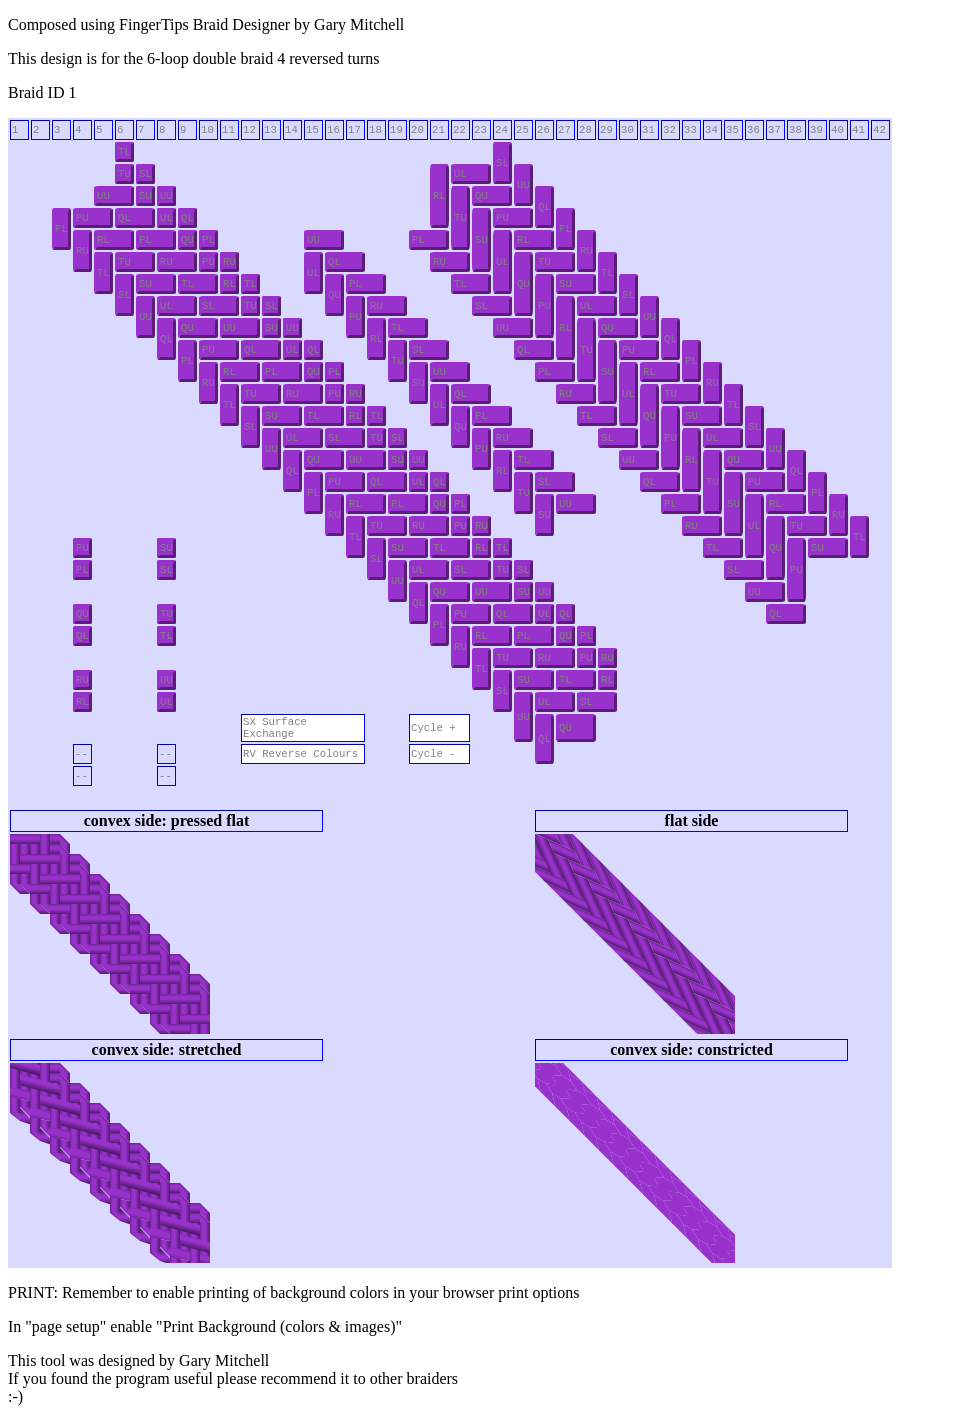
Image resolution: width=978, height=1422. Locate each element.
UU (523, 185)
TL (124, 152)
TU (124, 174)
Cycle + (433, 728)
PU (82, 218)
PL (61, 229)
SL (502, 163)
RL (439, 196)
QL (544, 207)
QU (481, 196)
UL (460, 174)
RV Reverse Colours (300, 754)
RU (82, 251)
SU (145, 196)
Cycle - (433, 754)
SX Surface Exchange (275, 728)
